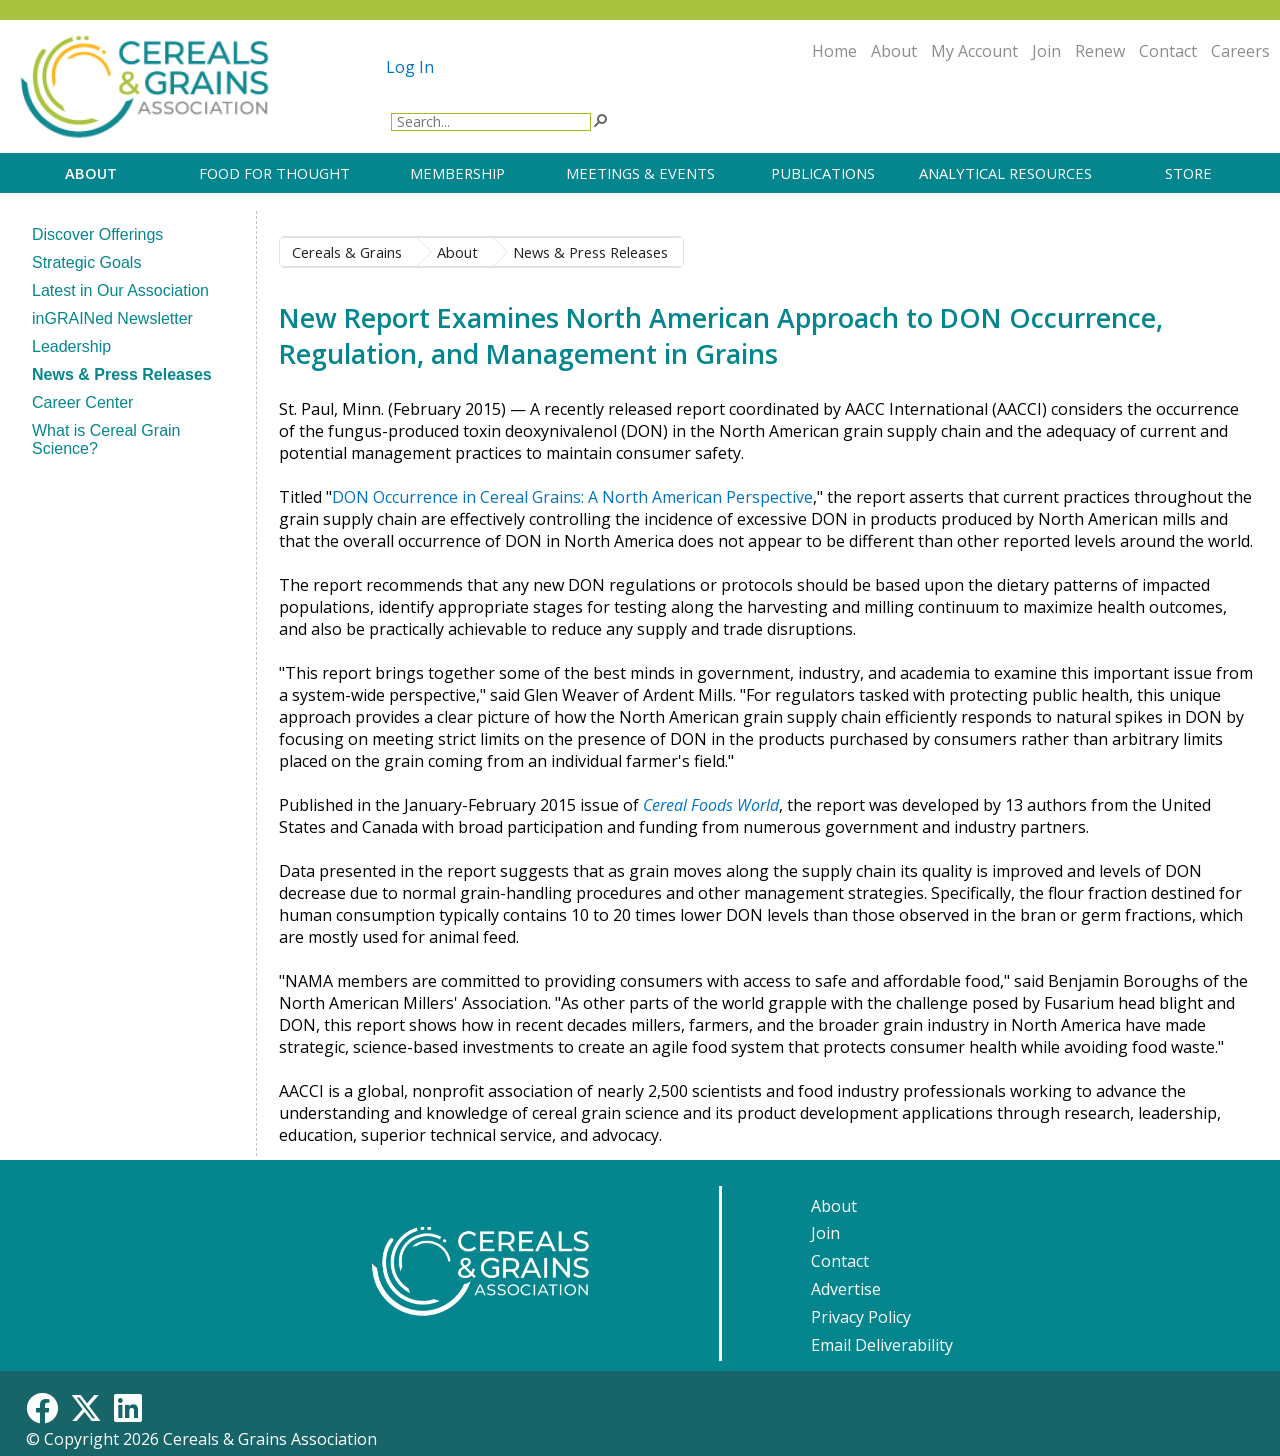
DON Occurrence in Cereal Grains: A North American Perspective (572, 497)
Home (834, 51)
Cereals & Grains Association (270, 1439)
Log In (410, 67)
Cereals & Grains (347, 252)
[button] (600, 119)
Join (1046, 51)
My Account (974, 51)
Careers (1240, 51)
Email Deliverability (882, 1345)
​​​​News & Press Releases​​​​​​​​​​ (590, 252)
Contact (1168, 51)
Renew (1100, 51)
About (894, 51)
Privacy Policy (861, 1317)
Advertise (846, 1289)
